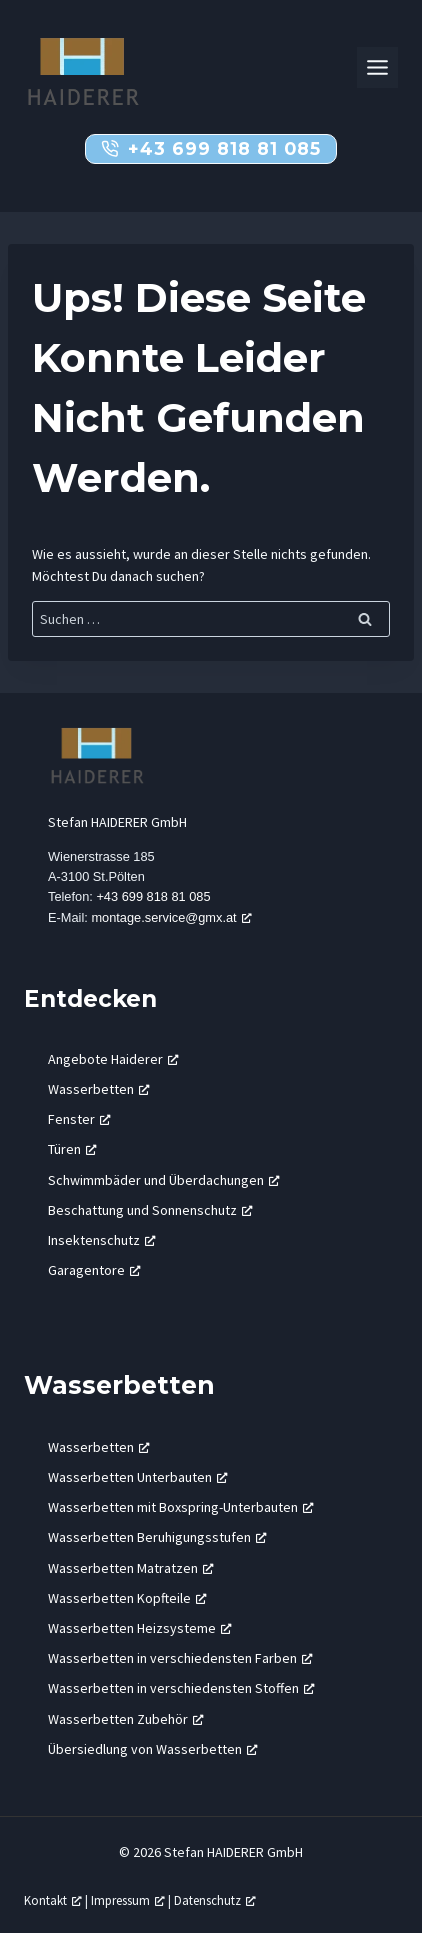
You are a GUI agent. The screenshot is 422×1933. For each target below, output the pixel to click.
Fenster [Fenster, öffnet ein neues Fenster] (79, 1119)
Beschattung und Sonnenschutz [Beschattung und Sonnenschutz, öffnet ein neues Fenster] (150, 1210)
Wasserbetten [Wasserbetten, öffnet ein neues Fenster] (99, 1089)
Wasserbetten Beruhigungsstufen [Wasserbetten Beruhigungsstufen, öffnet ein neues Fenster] (157, 1537)
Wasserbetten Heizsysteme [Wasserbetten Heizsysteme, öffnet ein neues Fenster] (140, 1628)
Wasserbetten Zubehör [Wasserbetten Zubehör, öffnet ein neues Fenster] (126, 1719)
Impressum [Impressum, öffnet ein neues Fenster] (128, 1900)
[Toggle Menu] (377, 67)
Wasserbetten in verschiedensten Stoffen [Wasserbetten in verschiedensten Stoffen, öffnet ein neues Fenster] (181, 1688)
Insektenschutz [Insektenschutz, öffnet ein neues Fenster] (102, 1240)
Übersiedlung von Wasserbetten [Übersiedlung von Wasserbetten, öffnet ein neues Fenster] (153, 1749)
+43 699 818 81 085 (153, 896)
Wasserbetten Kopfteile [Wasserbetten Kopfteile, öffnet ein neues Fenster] (127, 1598)
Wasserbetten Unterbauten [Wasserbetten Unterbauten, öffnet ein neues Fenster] (138, 1477)
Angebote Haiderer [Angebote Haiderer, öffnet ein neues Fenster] (113, 1059)
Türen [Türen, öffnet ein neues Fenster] (72, 1149)
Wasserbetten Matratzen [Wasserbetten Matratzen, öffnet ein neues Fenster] (131, 1568)
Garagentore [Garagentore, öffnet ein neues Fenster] (94, 1270)
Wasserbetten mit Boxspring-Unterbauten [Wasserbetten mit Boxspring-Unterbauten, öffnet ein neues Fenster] (181, 1507)
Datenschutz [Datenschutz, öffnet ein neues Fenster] (215, 1900)
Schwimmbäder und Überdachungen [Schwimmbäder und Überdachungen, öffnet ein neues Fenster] (164, 1180)
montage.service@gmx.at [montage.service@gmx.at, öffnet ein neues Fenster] (171, 917)
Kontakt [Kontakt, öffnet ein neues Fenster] (53, 1900)
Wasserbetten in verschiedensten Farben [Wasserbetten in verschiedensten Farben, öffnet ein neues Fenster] (180, 1658)
